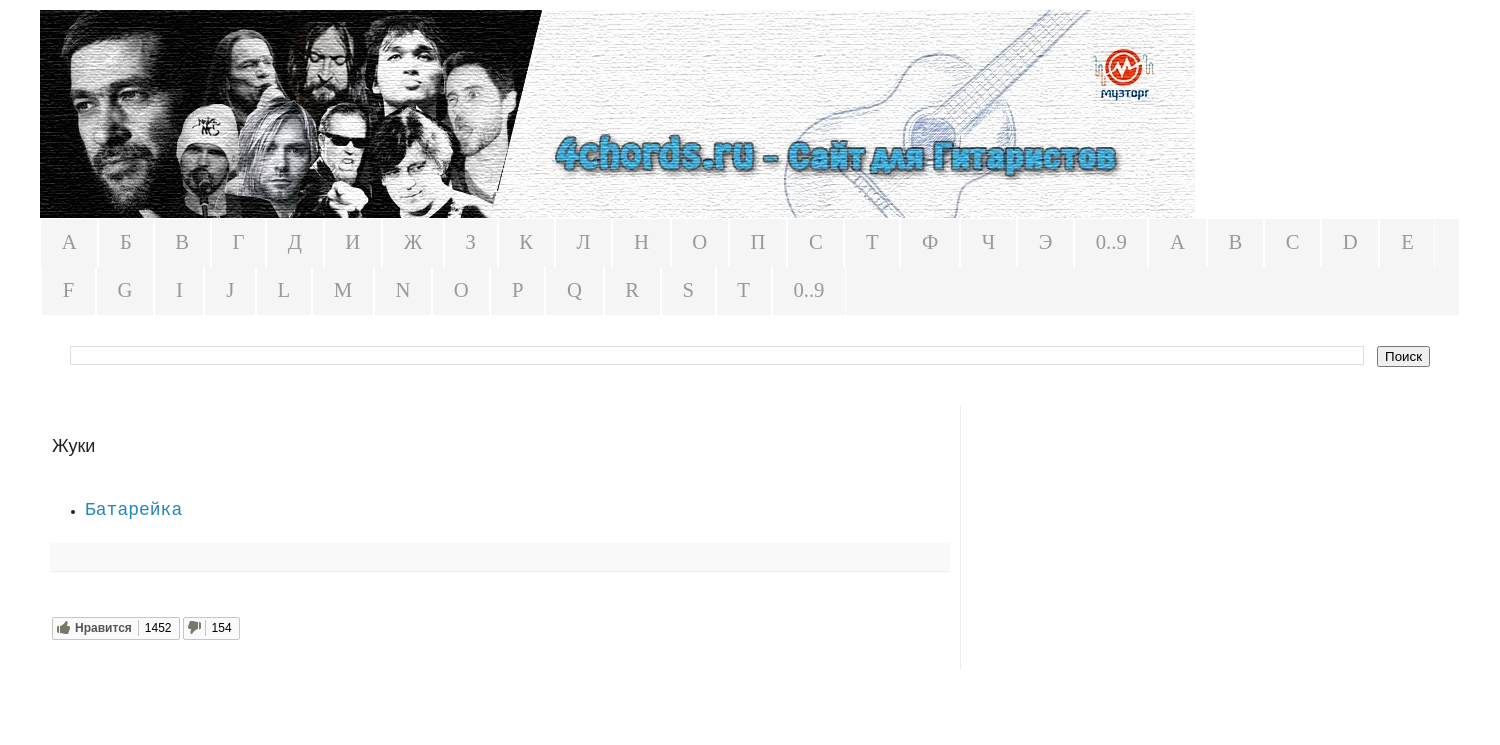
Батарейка (133, 510)
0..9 (1111, 242)
